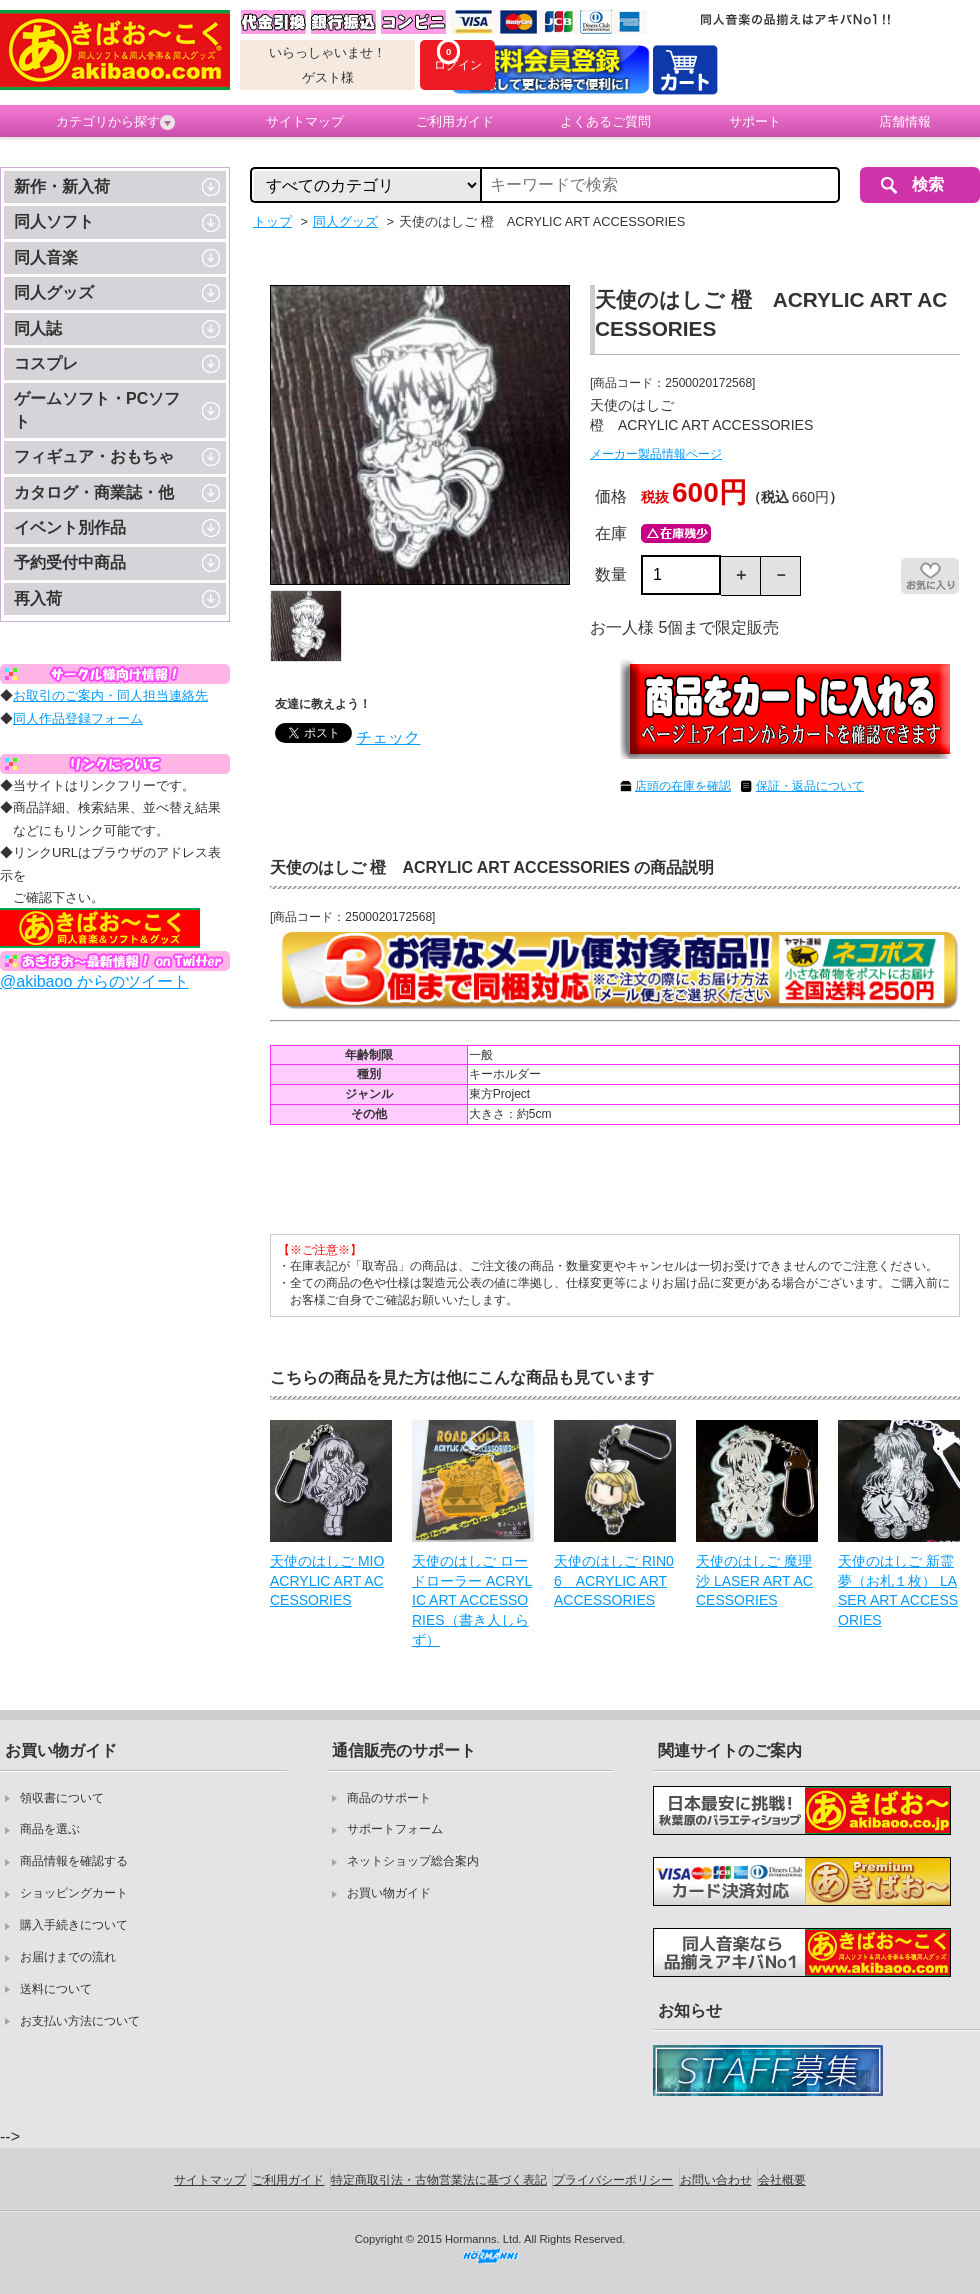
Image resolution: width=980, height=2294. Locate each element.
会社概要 (782, 2180)
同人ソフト (54, 221)
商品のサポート (389, 1798)
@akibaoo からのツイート (94, 981)
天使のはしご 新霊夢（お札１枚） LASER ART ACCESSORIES (898, 1590)
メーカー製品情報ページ (656, 454)
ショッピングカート (74, 1893)
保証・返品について (810, 786)
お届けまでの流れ (68, 1957)
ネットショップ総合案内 (413, 1861)
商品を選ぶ (50, 1829)
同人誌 (38, 328)
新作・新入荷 (62, 186)
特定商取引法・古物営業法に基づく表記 (439, 2180)
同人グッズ (54, 292)
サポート (755, 121)
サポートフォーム (395, 1829)
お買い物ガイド (389, 1893)
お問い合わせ (716, 2180)
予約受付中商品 (70, 562)
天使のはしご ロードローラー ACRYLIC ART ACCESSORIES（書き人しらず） (472, 1600)
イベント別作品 (70, 527)
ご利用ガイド (455, 121)
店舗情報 (905, 121)
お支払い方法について (80, 2021)
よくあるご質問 (605, 121)
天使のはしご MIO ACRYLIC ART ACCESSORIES (327, 1580)
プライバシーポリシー (613, 2180)
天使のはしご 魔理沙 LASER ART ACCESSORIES (754, 1580)
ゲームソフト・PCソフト (97, 409)
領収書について (62, 1798)
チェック (388, 737)
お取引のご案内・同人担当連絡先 (110, 695)
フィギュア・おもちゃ (94, 456)
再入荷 (38, 598)
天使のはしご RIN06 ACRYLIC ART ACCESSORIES (614, 1580)
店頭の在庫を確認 (683, 786)
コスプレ (46, 363)
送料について (56, 1989)
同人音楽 (46, 257)
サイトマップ (305, 121)
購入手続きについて (74, 1925)
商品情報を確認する (74, 1861)
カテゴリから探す (115, 122)
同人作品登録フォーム (78, 718)
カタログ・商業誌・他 (94, 492)
